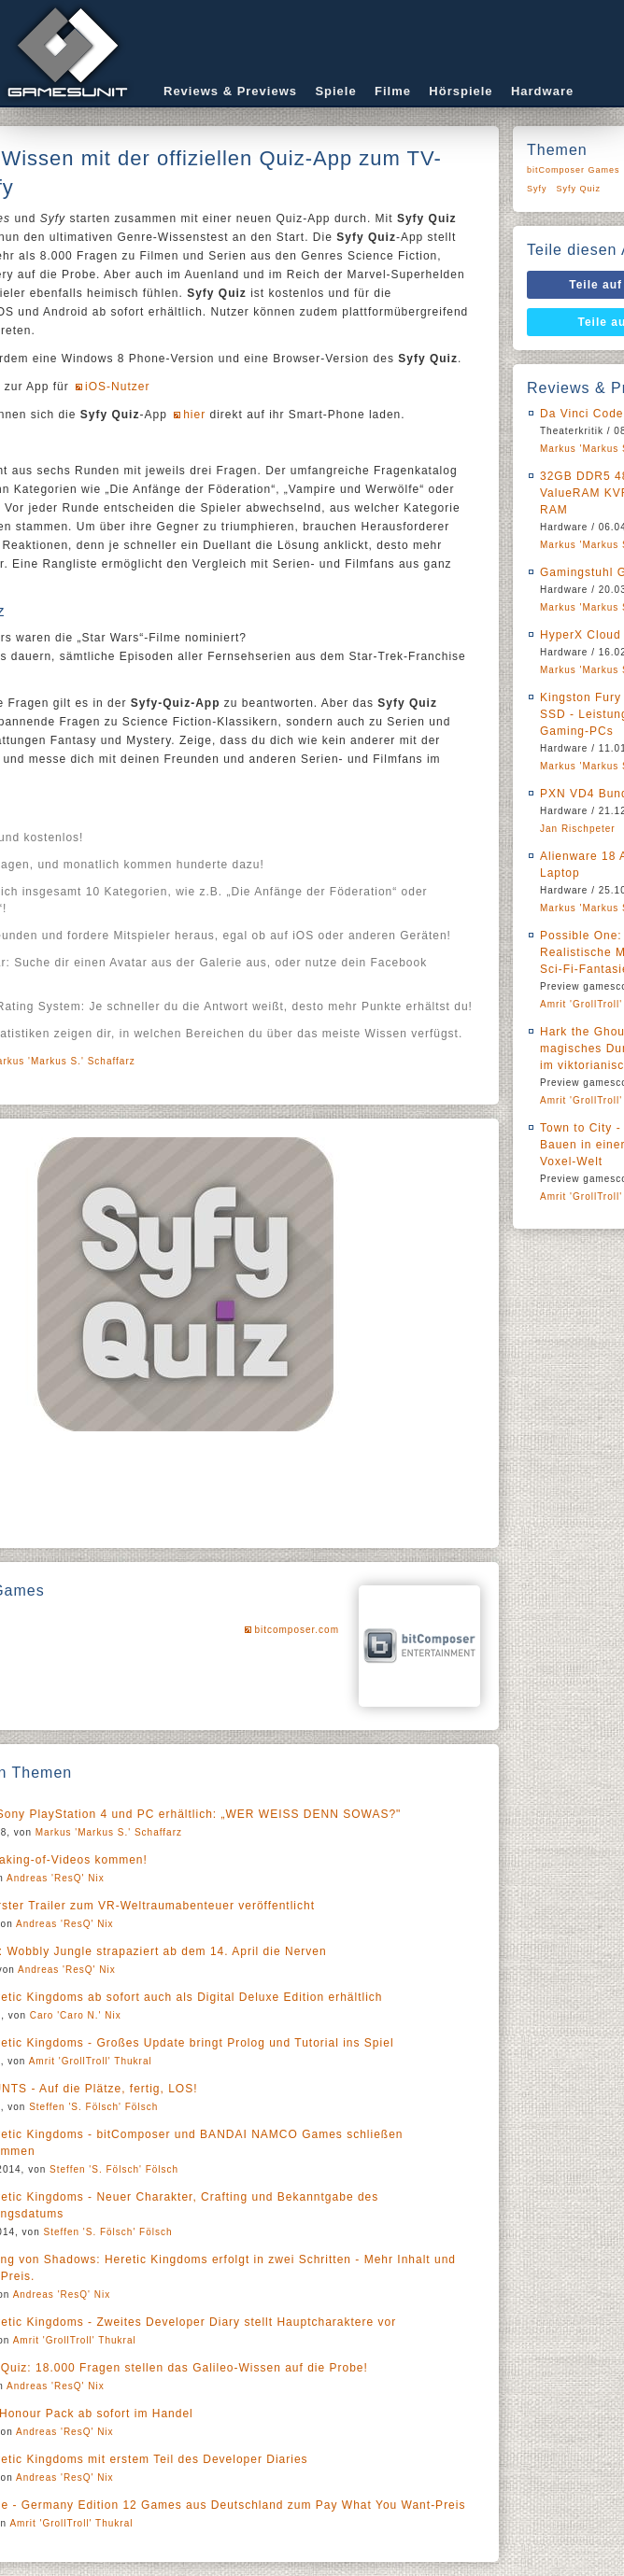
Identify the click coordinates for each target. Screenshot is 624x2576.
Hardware (542, 91)
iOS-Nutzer (117, 386)
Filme (393, 91)
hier (194, 414)
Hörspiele (460, 91)
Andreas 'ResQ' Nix (56, 1878)
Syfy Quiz (579, 188)
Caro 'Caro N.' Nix (75, 2015)
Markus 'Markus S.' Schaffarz (108, 1832)
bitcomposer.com (296, 1630)
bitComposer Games (573, 170)
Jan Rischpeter (578, 828)
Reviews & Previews (230, 91)
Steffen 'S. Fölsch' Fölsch (93, 2107)
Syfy (537, 188)
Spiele (335, 91)
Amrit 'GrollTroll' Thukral (90, 2061)
